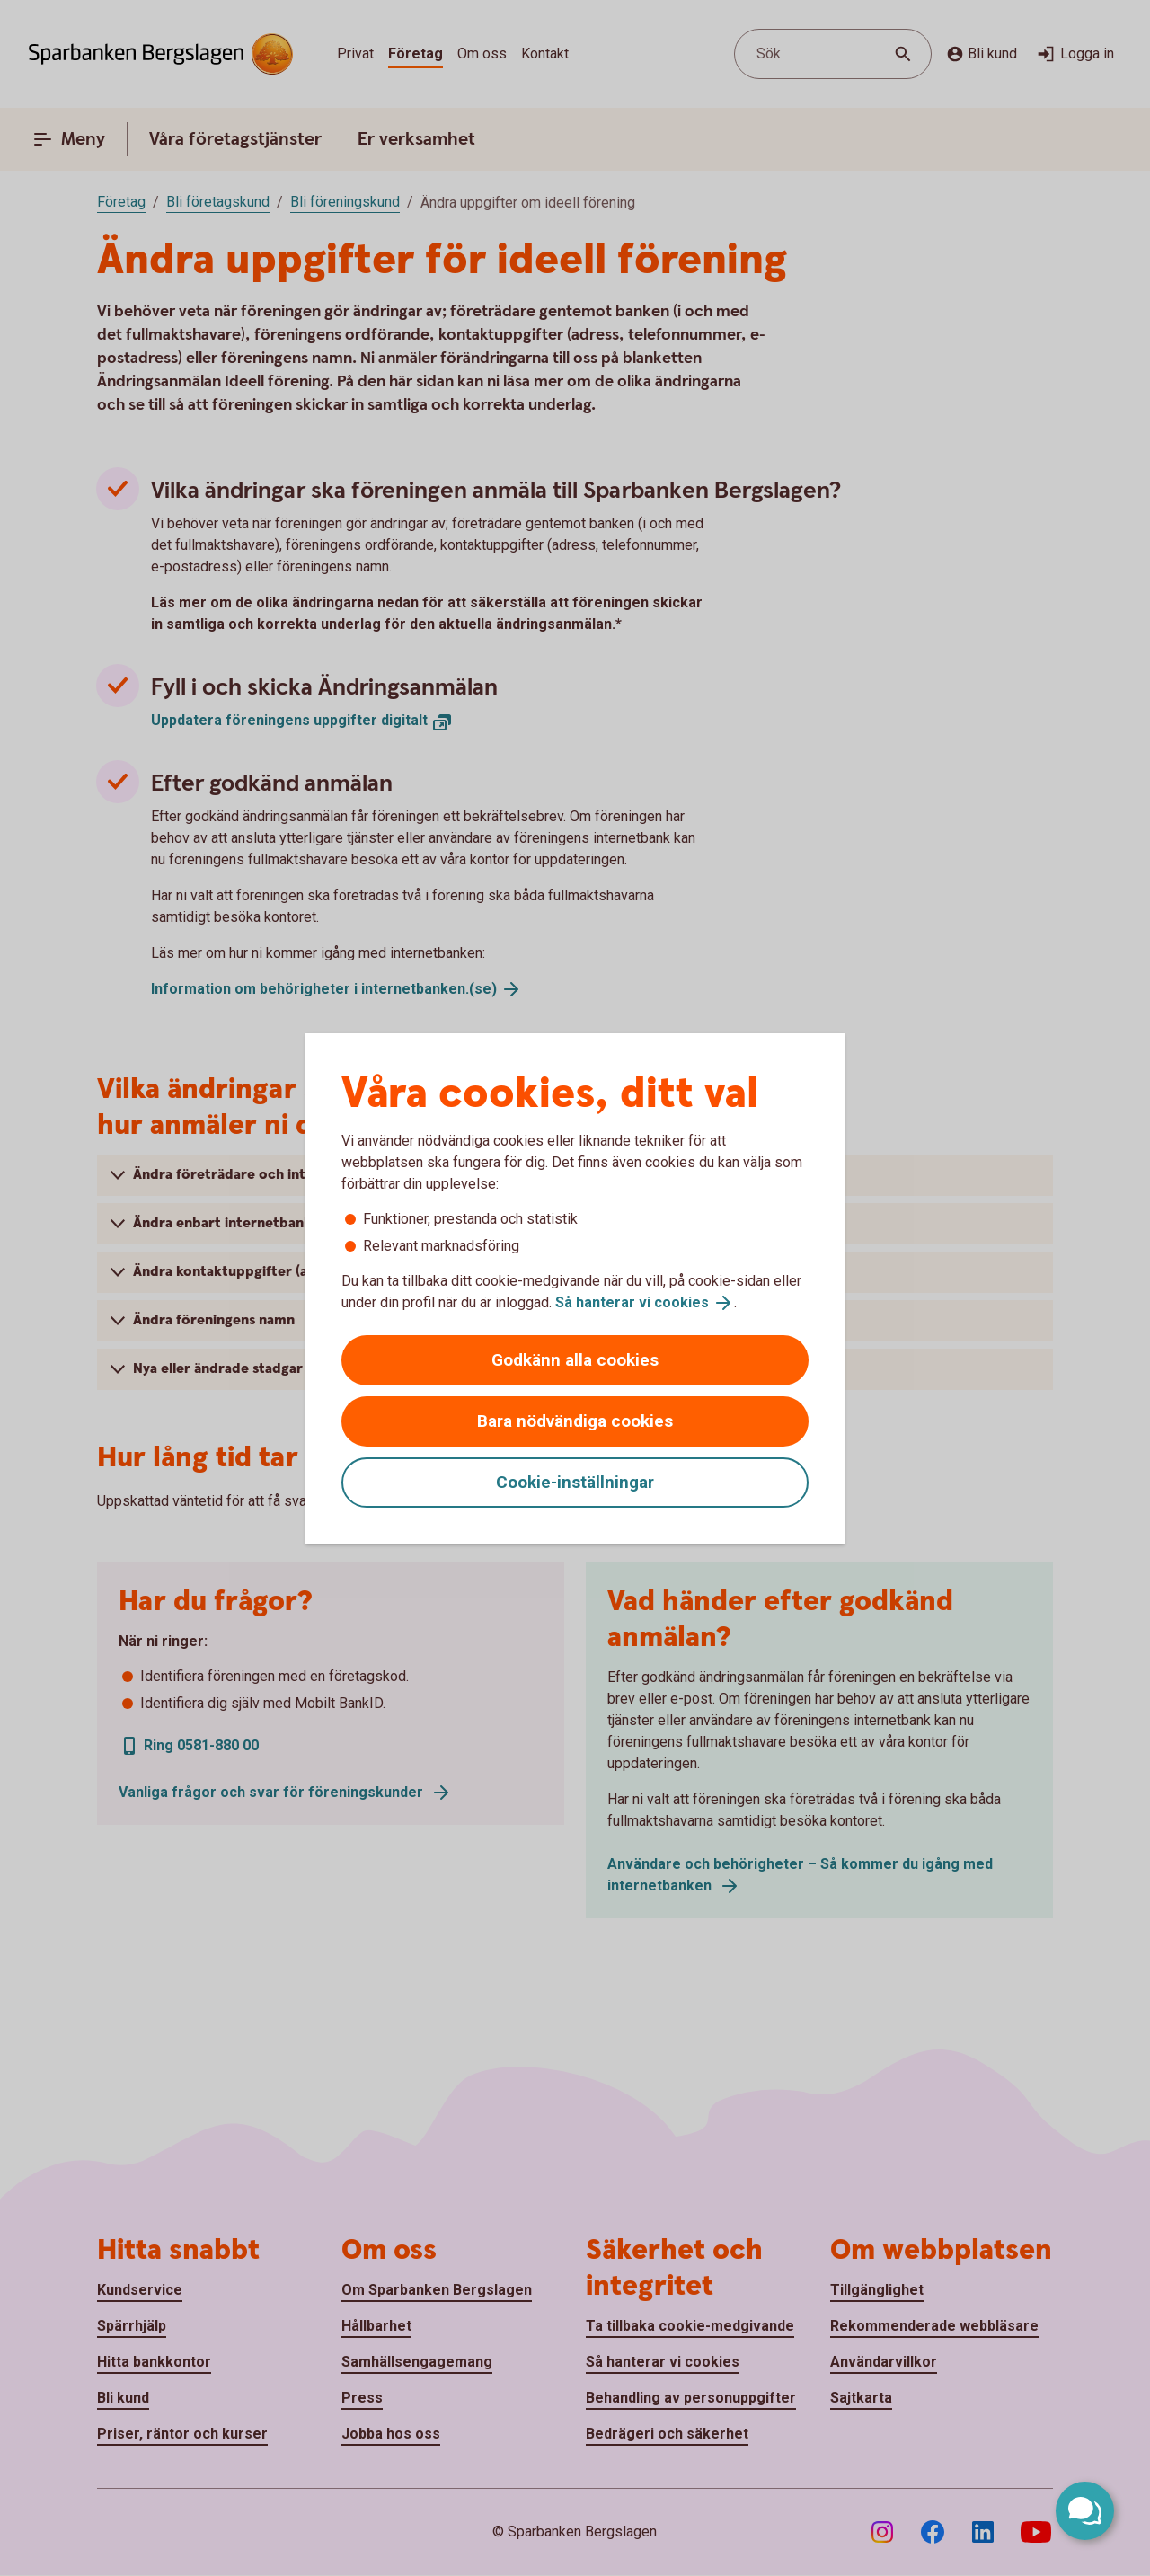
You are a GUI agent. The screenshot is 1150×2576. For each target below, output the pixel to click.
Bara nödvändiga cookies (575, 1421)
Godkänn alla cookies (575, 1360)
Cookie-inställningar (575, 1482)
